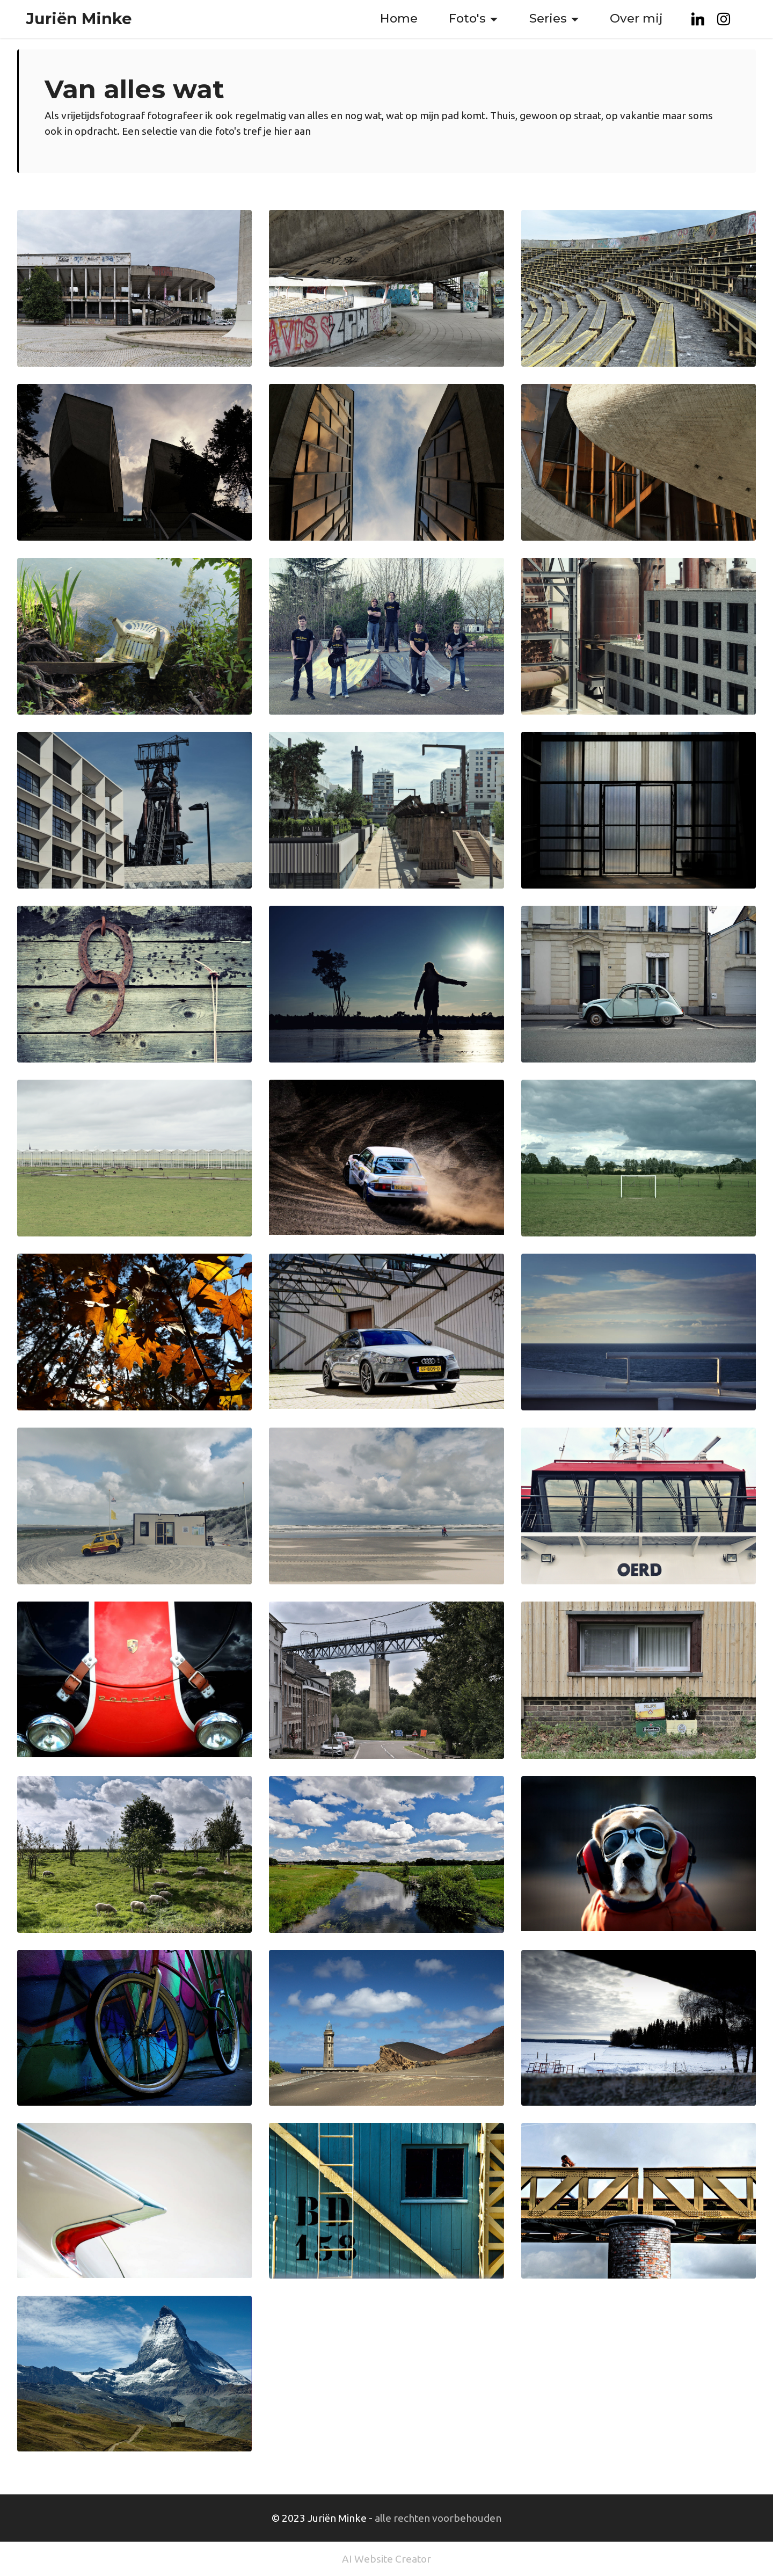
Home (399, 18)
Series (548, 18)
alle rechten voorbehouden (438, 2518)
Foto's (467, 18)
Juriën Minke (79, 19)
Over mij (636, 18)
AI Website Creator (386, 2559)
